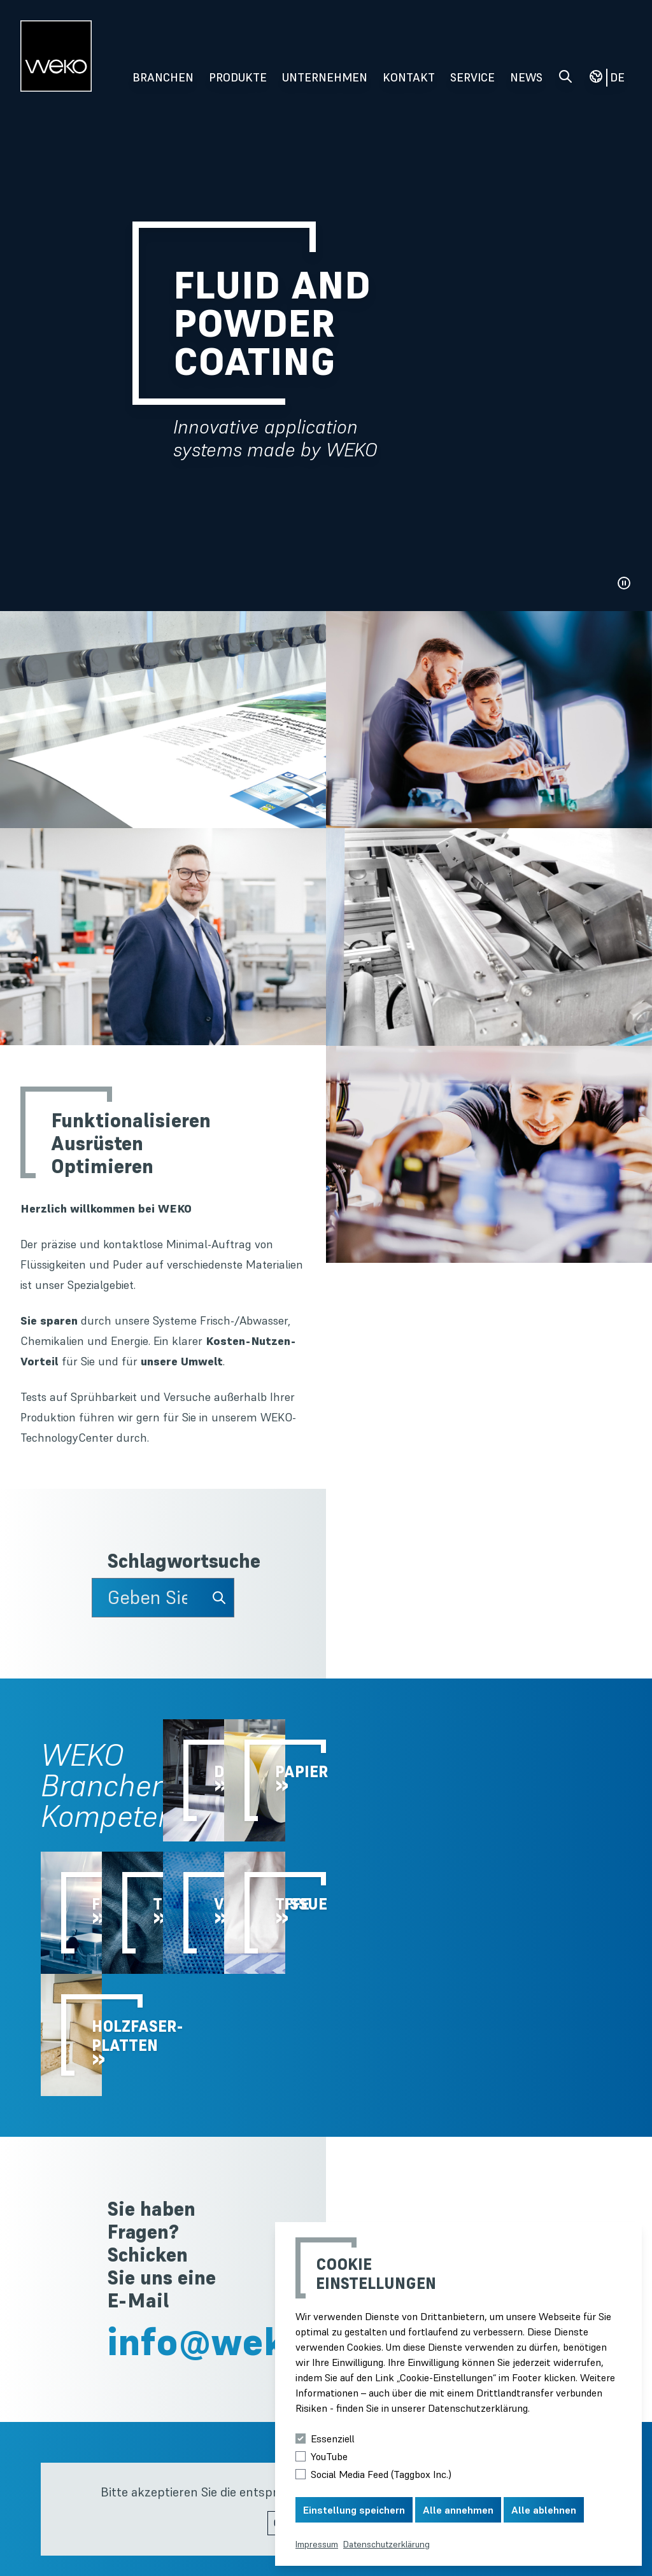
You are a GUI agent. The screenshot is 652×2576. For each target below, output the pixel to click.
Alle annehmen (458, 2509)
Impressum (316, 2544)
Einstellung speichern (354, 2509)
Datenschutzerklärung (386, 2544)
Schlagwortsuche (170, 1561)
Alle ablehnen (543, 2509)
